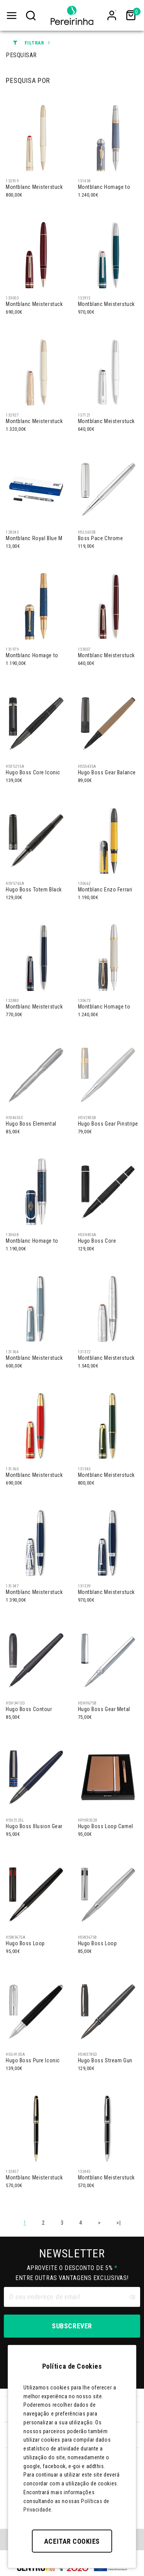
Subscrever (72, 2326)
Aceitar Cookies (72, 2541)
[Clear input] (132, 2296)
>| (118, 2223)
